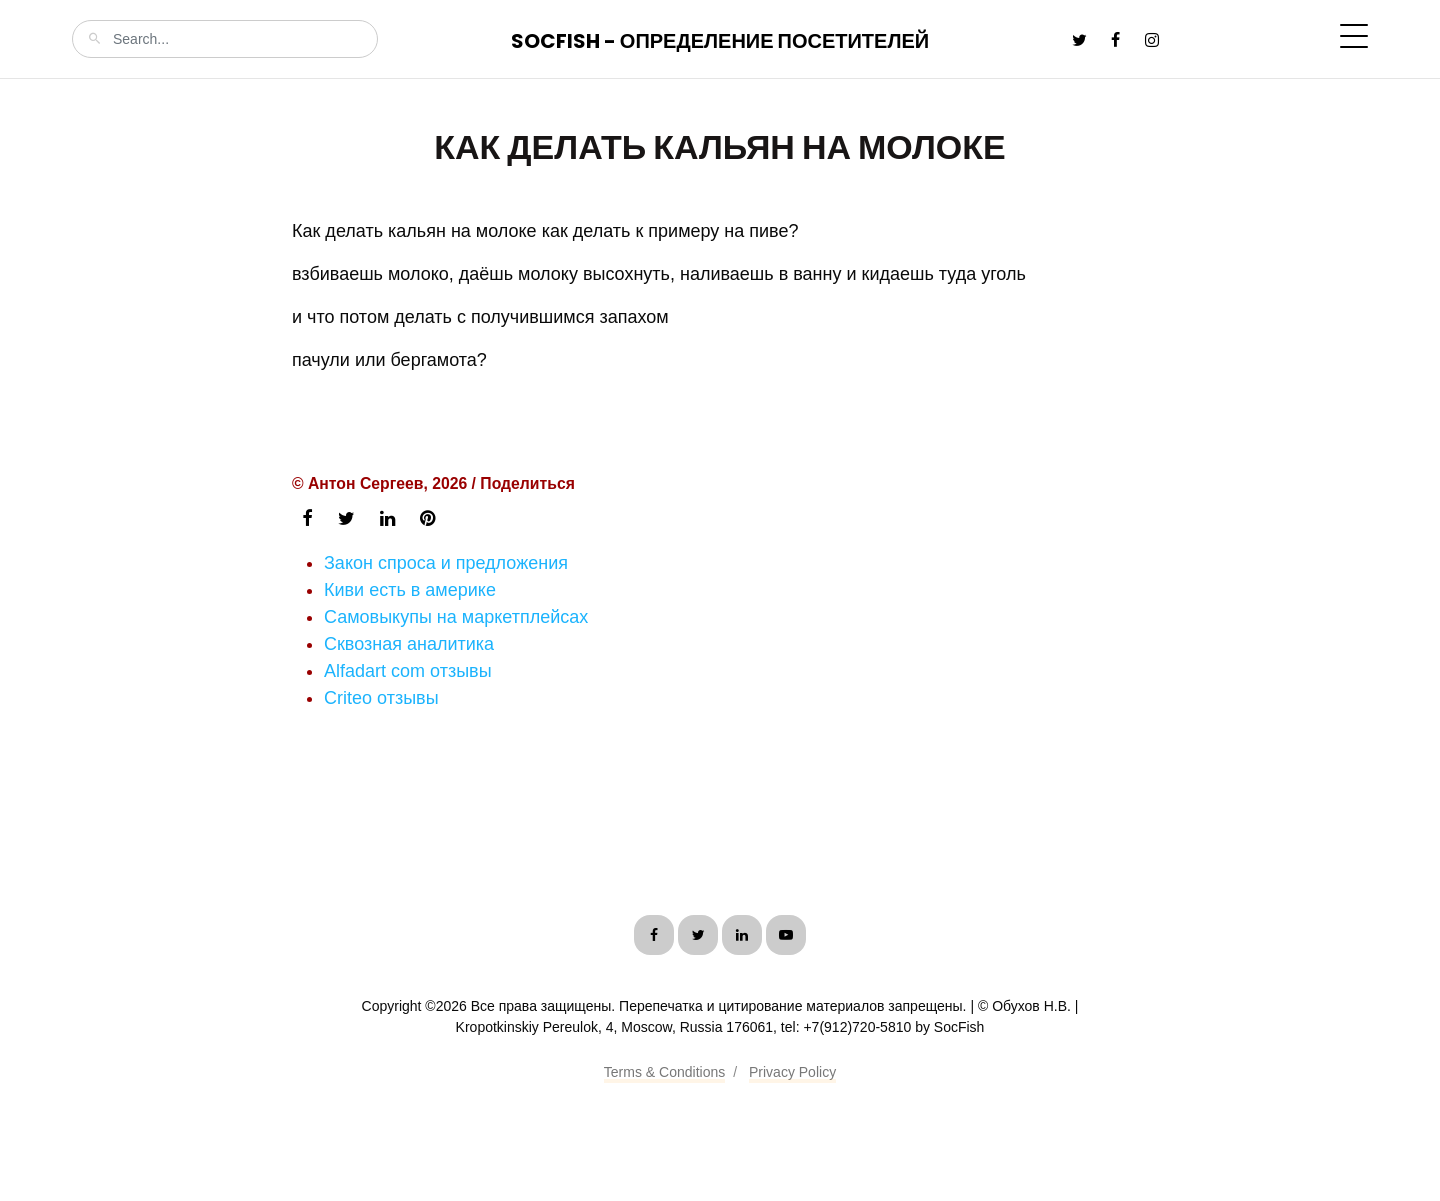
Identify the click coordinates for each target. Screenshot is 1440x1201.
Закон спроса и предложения (446, 563)
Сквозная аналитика (409, 644)
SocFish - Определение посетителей (720, 41)
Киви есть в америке (410, 590)
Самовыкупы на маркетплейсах (456, 617)
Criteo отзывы (381, 698)
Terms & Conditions (664, 1072)
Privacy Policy (792, 1072)
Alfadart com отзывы (408, 671)
